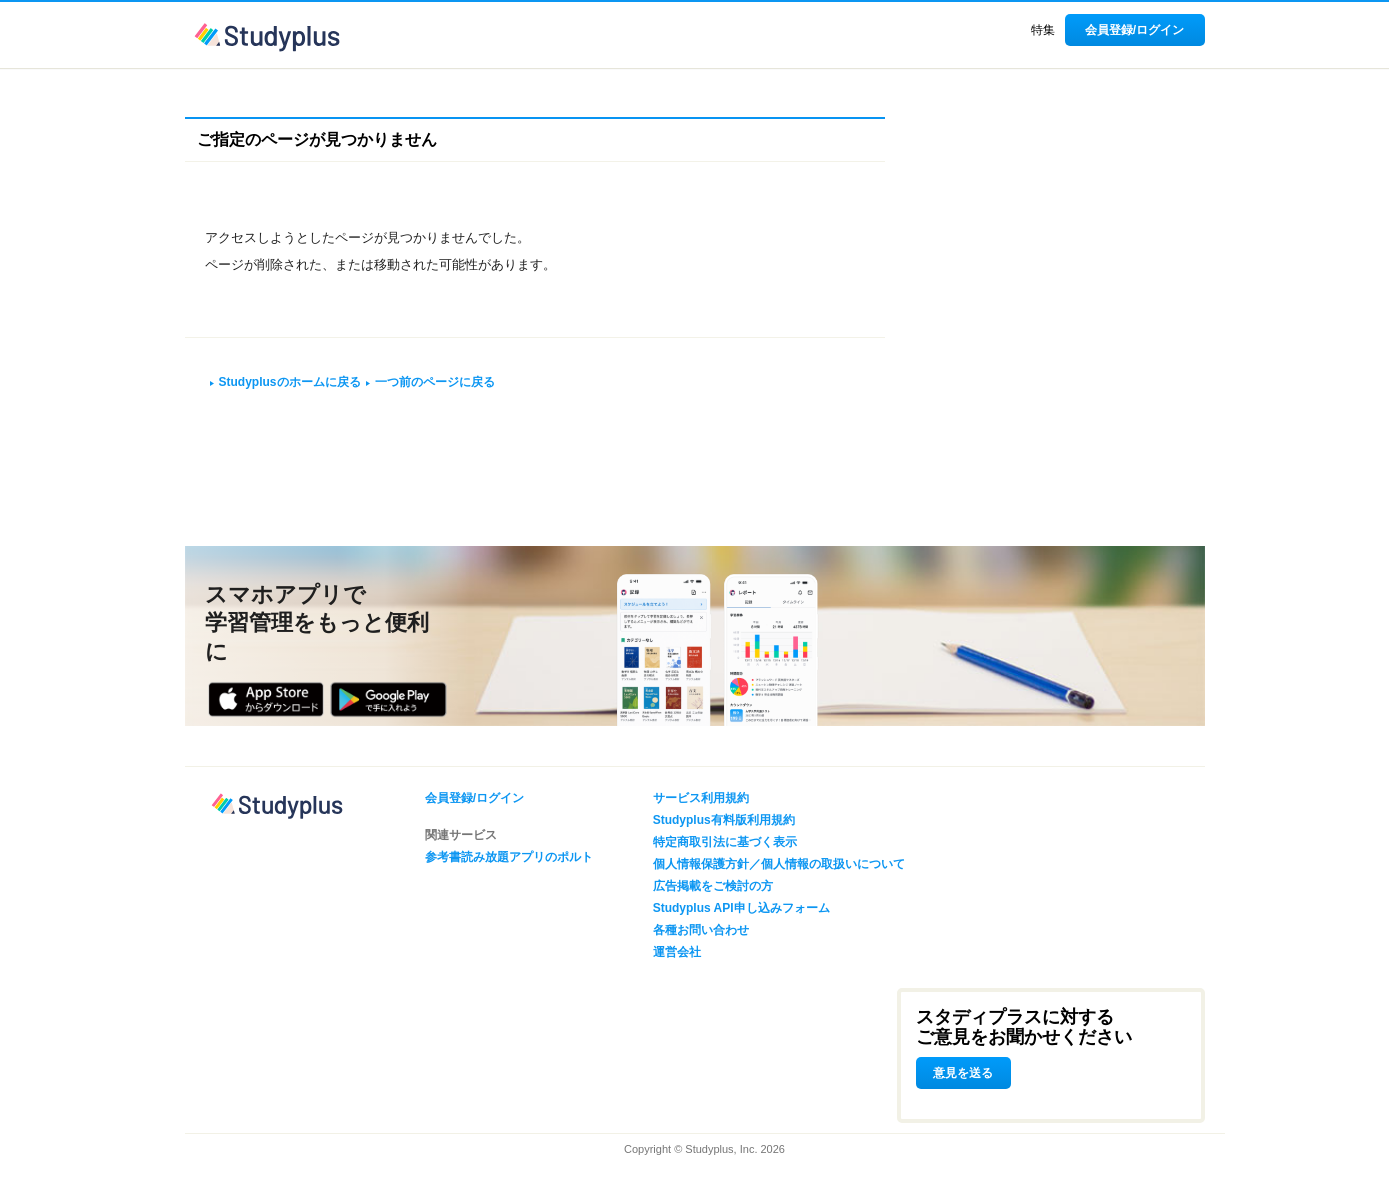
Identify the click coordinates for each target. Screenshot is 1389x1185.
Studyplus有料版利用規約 (724, 820)
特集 (1043, 30)
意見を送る (963, 1073)
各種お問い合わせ (701, 930)
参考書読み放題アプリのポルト (509, 857)
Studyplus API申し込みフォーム (741, 908)
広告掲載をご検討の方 (713, 886)
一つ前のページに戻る (435, 382)
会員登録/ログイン (1134, 30)
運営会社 (677, 952)
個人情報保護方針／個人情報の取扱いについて (779, 864)
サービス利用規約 (701, 798)
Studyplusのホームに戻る (290, 382)
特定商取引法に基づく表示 (725, 842)
